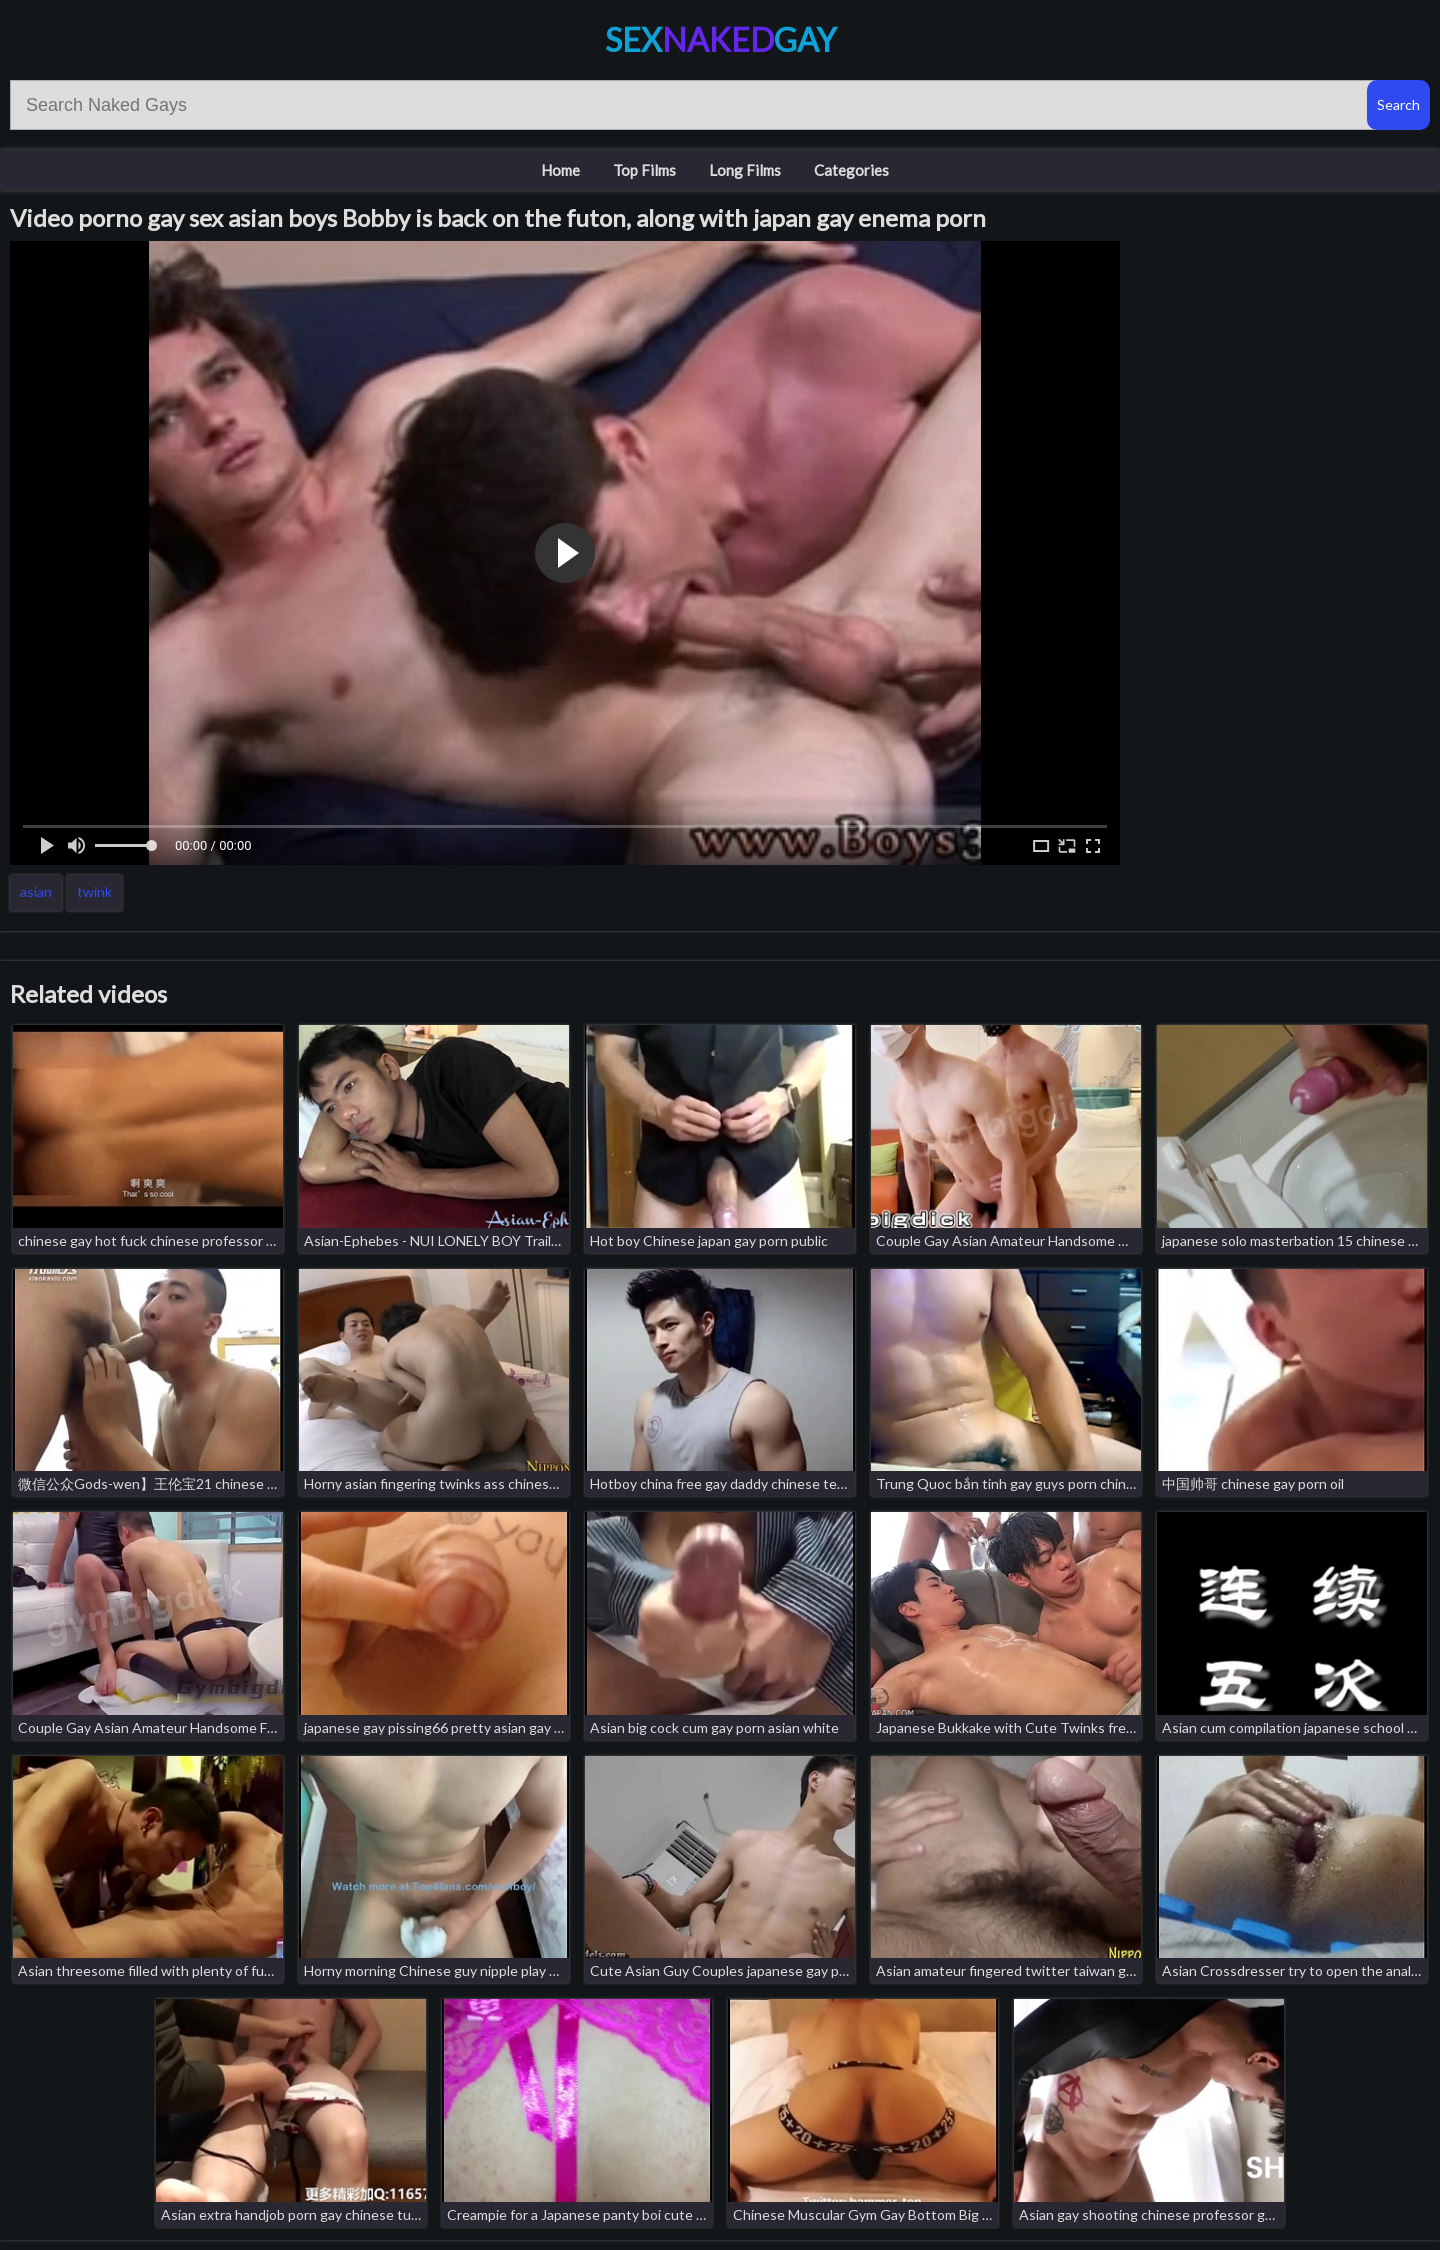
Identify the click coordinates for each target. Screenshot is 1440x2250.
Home (560, 170)
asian (36, 891)
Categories (851, 170)
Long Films (745, 170)
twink (94, 891)
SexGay (720, 39)
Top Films (644, 170)
